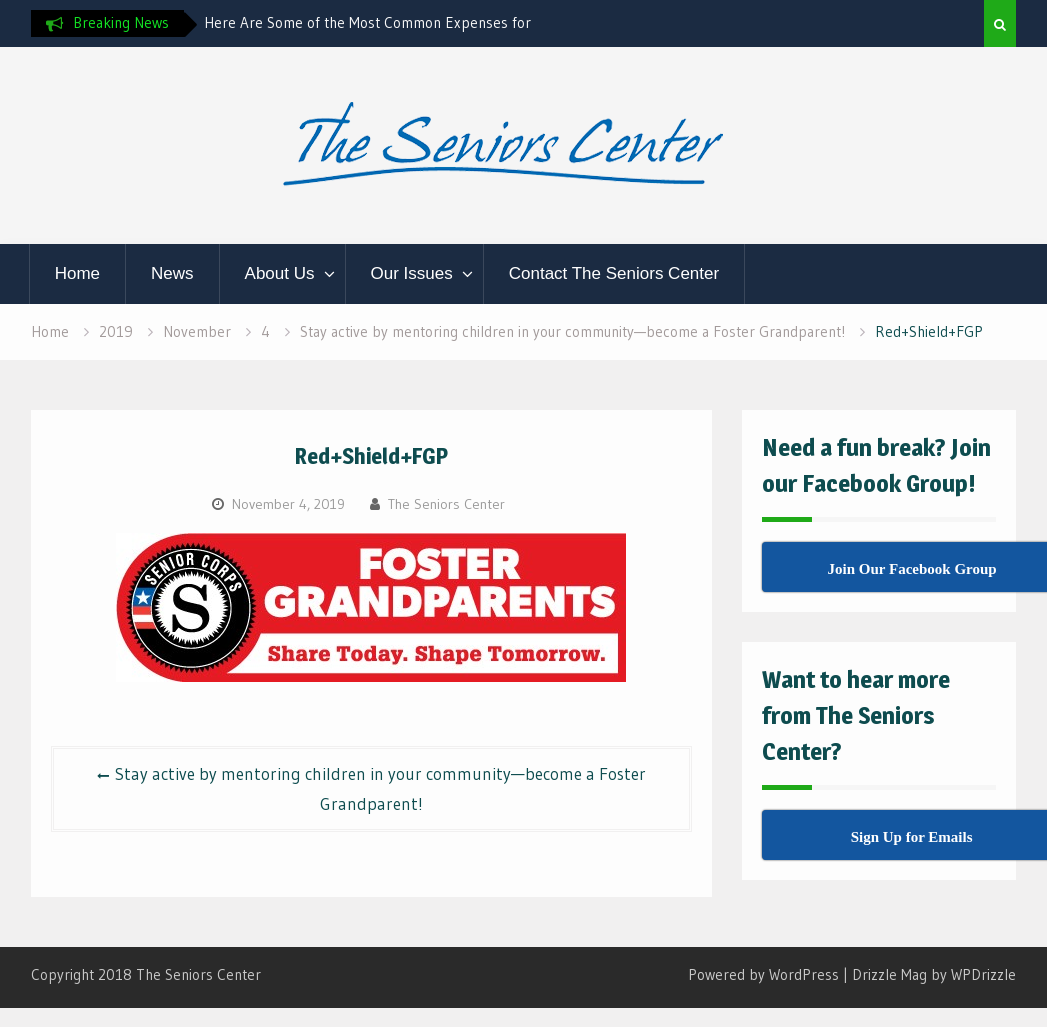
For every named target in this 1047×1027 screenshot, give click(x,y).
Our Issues (412, 273)
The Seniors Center (446, 504)
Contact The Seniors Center (614, 273)
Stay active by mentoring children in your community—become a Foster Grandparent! (380, 788)
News (172, 273)
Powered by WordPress (763, 974)
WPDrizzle (983, 974)
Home (77, 273)
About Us (280, 273)
